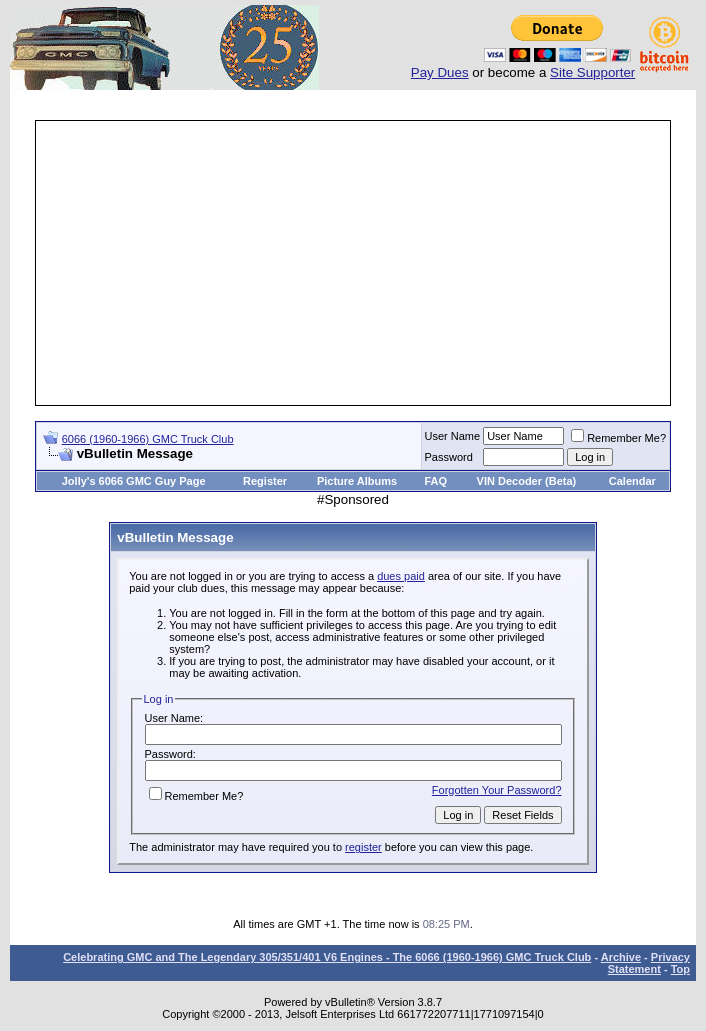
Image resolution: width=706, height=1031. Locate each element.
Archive (621, 957)
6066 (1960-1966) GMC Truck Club (148, 439)
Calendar (632, 481)
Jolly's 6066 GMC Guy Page (134, 481)
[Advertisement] (372, 263)
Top (680, 969)
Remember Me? (618, 438)
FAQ (435, 481)
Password (449, 457)
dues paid (401, 576)
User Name (453, 436)
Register (265, 481)
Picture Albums (357, 481)
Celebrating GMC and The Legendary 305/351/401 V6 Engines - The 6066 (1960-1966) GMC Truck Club (327, 957)
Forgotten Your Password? (497, 790)
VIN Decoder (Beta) (527, 481)
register (363, 847)
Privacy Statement (649, 963)
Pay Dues (440, 72)
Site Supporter (592, 72)
